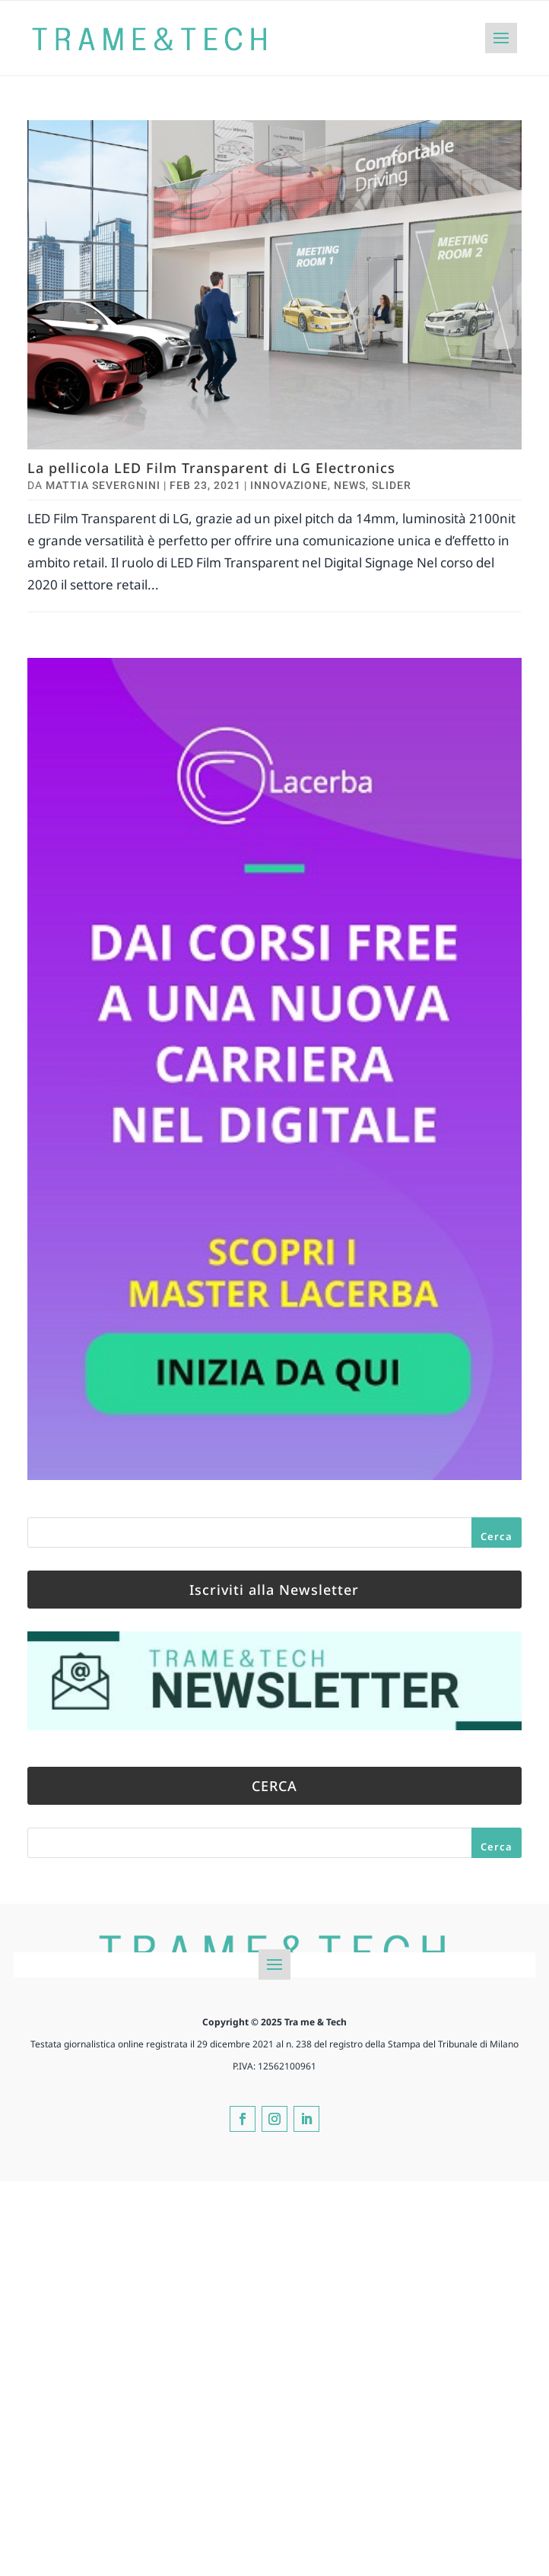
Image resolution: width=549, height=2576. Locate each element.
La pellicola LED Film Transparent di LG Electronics (211, 468)
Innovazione (289, 485)
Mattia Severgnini (103, 485)
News (350, 485)
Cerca (497, 1536)
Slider (391, 485)
